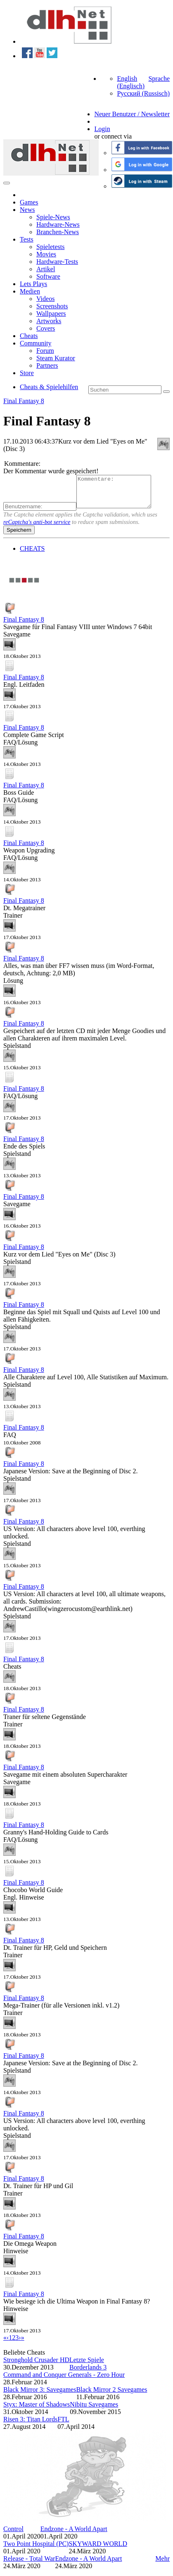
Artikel (45, 268)
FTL (63, 2425)
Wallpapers (51, 313)
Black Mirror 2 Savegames (111, 2395)
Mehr (162, 2564)
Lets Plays (33, 283)
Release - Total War (29, 2564)
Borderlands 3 (88, 2373)
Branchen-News (57, 231)
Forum (45, 350)
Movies (46, 254)
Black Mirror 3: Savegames (39, 2395)
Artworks (48, 320)
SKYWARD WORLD (98, 2549)
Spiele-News (53, 217)
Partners (47, 365)
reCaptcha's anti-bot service (36, 528)
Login (102, 128)
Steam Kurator (55, 358)
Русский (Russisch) (143, 93)
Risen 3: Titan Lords (30, 2425)
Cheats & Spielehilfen (49, 386)
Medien (30, 291)
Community (35, 343)
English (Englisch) (131, 82)
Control (13, 2534)
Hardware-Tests (57, 261)
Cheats (29, 335)
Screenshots (52, 306)
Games (29, 202)
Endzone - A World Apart (73, 2534)
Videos (45, 298)
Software (48, 276)
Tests (26, 239)
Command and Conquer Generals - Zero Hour (64, 2380)
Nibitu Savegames (94, 2410)
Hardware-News (58, 224)
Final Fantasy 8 (23, 400)
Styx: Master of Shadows (36, 2410)
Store (27, 372)
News (27, 209)
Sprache (159, 78)
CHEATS (32, 554)
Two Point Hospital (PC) (36, 2549)
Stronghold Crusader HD (36, 2365)
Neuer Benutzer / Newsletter (132, 113)
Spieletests (50, 246)
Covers (45, 328)
